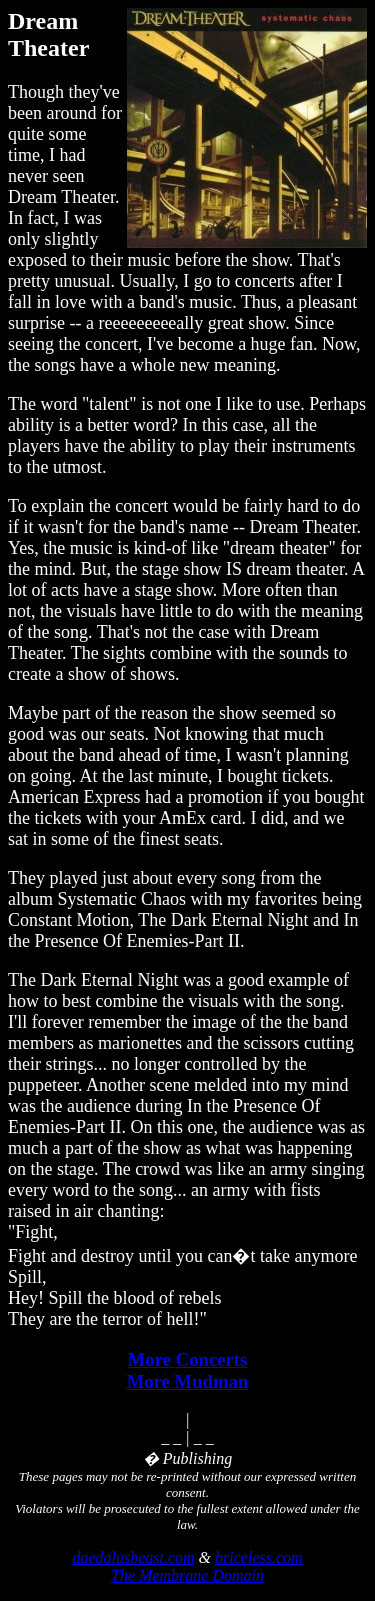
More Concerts (188, 1359)
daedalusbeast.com (133, 1557)
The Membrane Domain (187, 1575)
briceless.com (259, 1557)
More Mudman (188, 1381)
